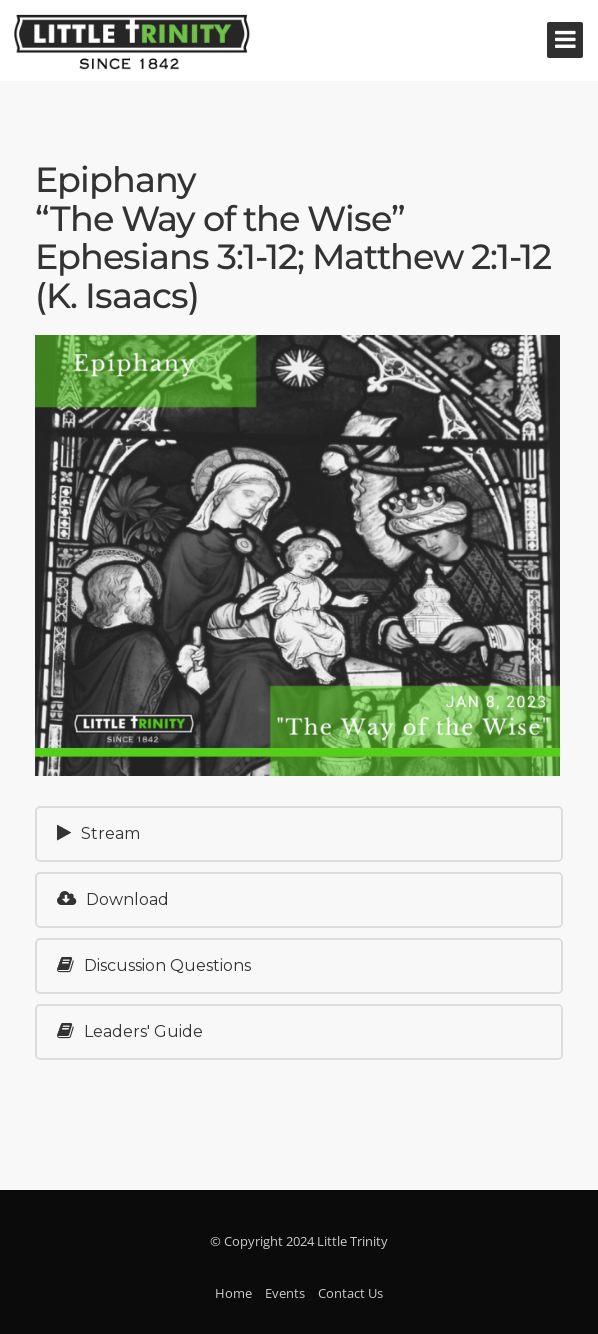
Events (285, 1293)
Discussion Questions (154, 965)
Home (233, 1293)
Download (113, 899)
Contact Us (350, 1293)
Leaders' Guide (130, 1031)
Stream (98, 833)
